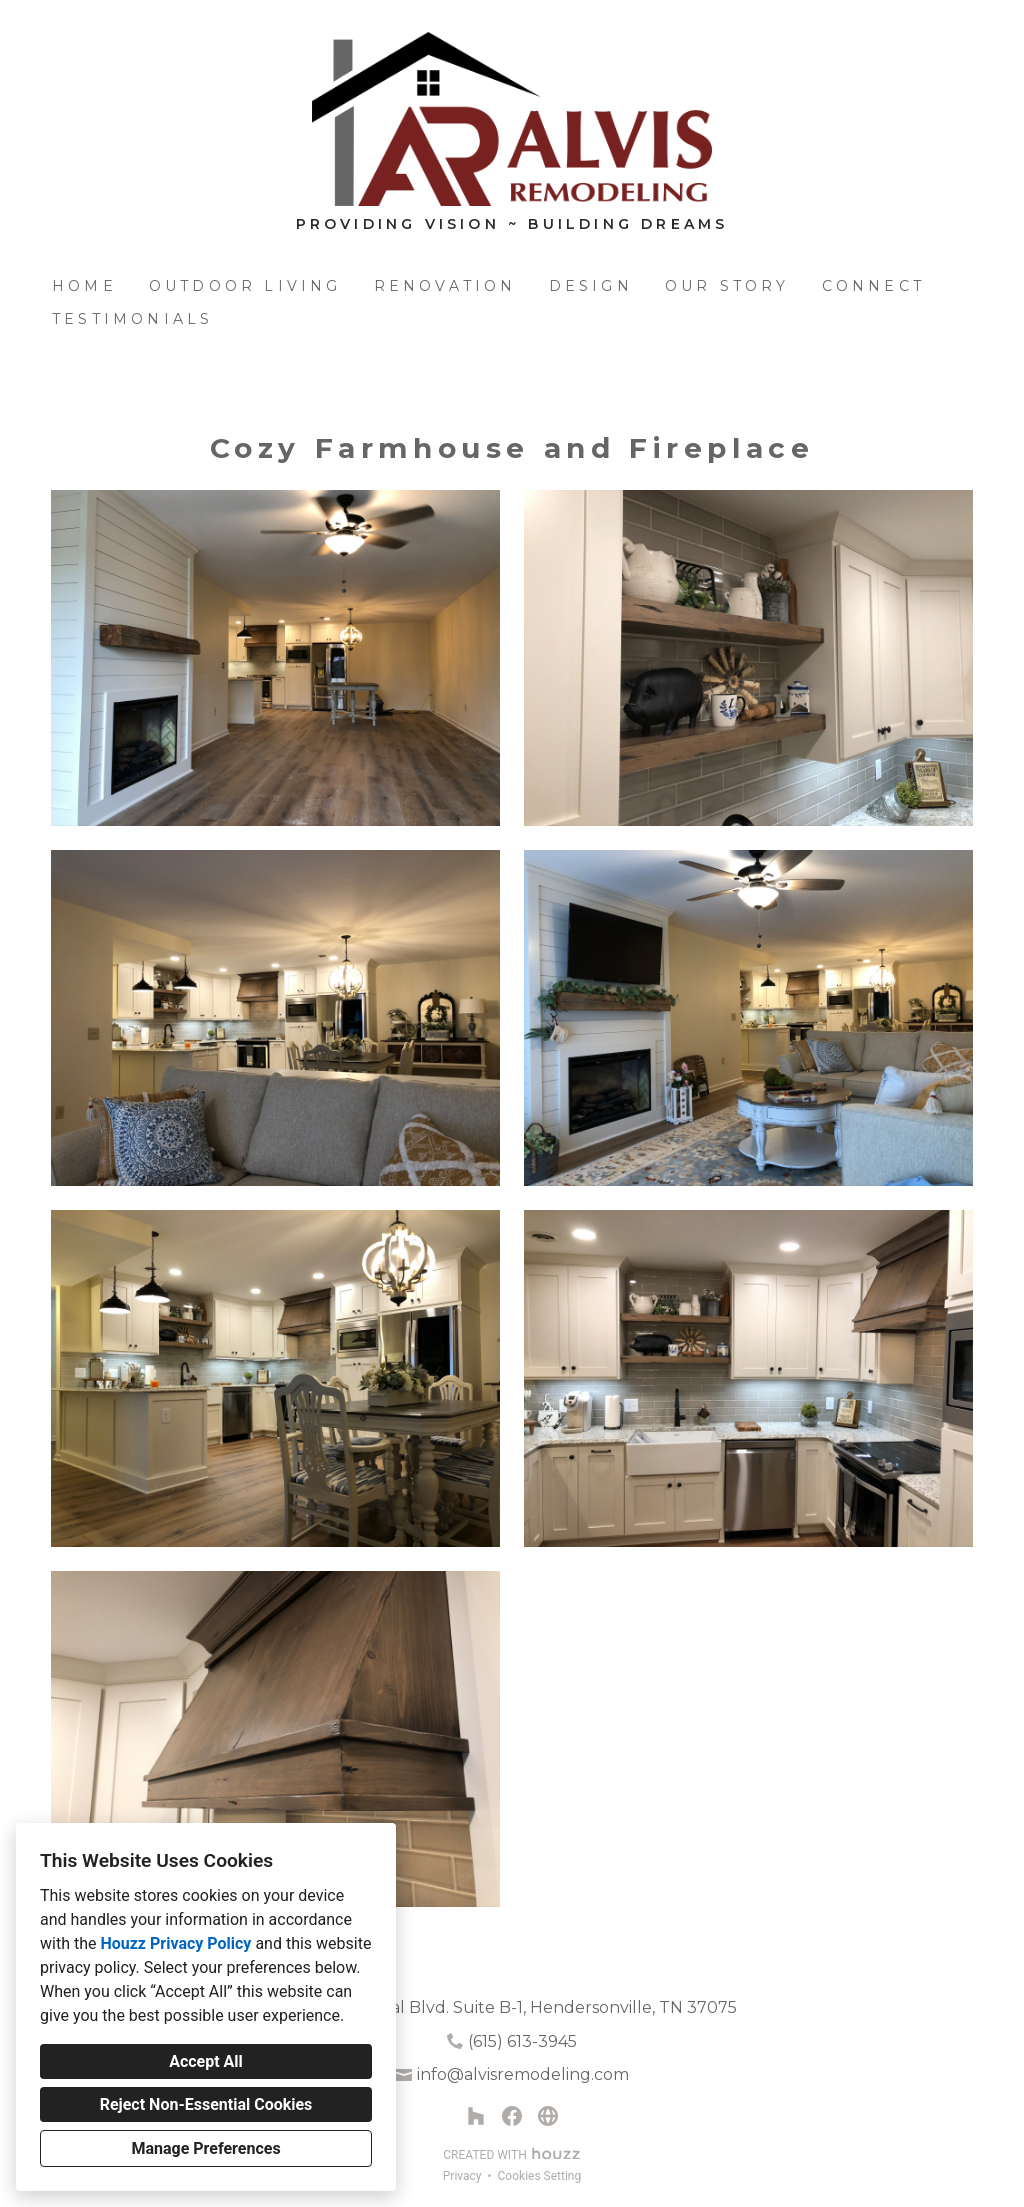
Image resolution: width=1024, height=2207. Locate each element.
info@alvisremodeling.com (523, 2074)
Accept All (206, 2061)
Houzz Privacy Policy (175, 1943)
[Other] (548, 2116)
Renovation (445, 286)
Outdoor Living (245, 286)
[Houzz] (476, 2116)
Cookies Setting (540, 2176)
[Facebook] (512, 2116)
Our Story (727, 286)
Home (84, 286)
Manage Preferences (205, 2148)
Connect (873, 286)
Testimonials (132, 319)
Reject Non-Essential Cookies (206, 2104)
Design (591, 286)
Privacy (462, 2176)
